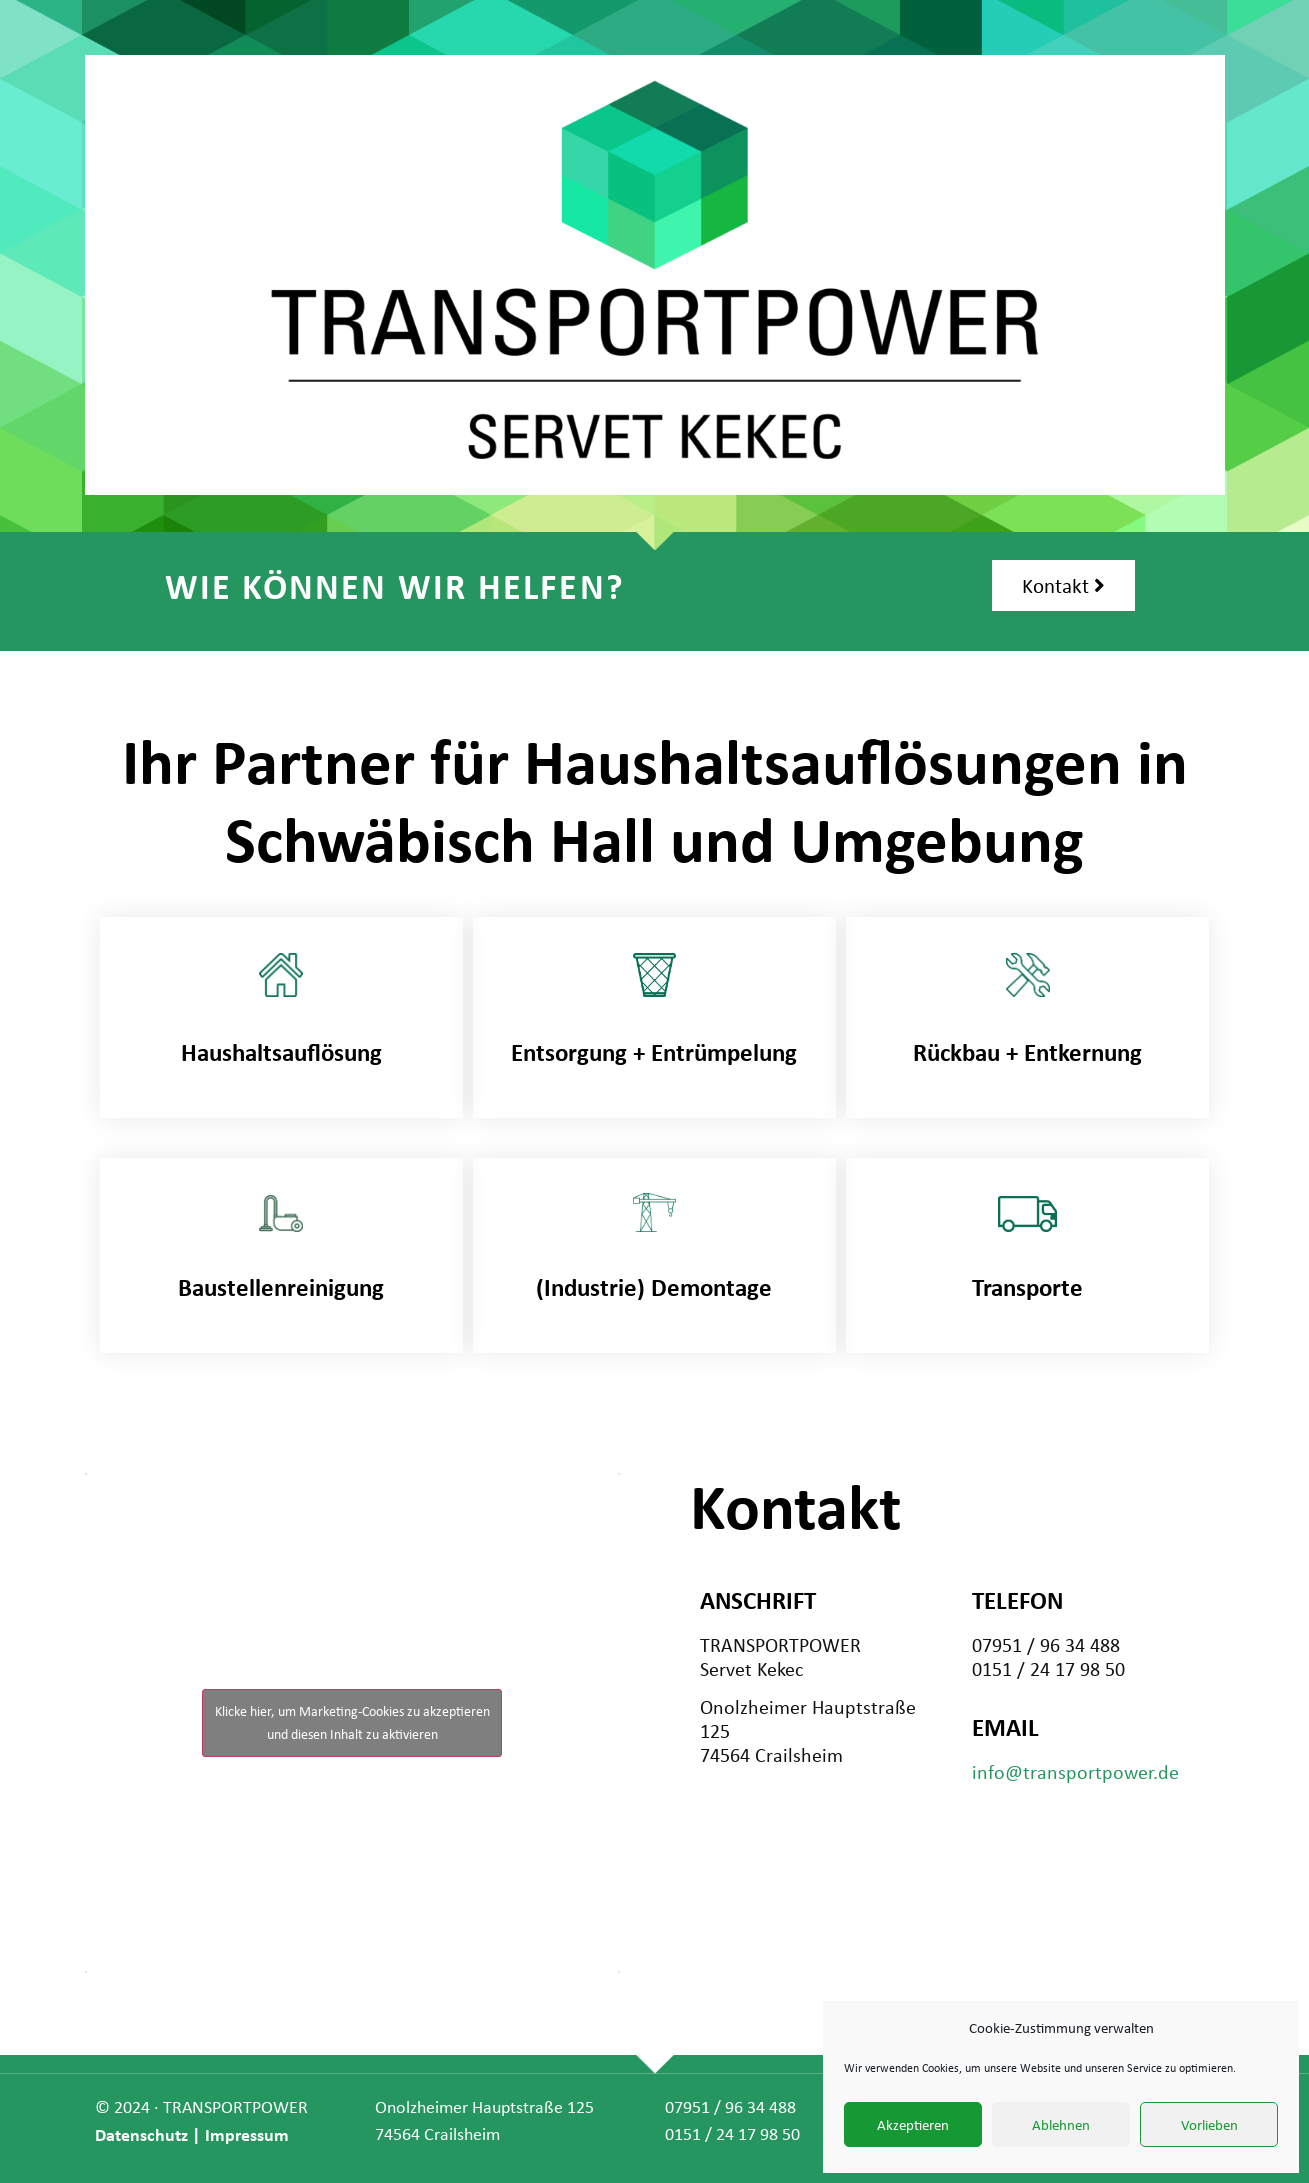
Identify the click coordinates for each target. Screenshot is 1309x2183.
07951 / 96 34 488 (730, 2107)
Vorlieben (1209, 2125)
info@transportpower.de (1075, 1772)
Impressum (247, 2134)
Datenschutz (141, 2134)
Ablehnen (1061, 2125)
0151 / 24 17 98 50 (732, 2134)
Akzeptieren (913, 2125)
